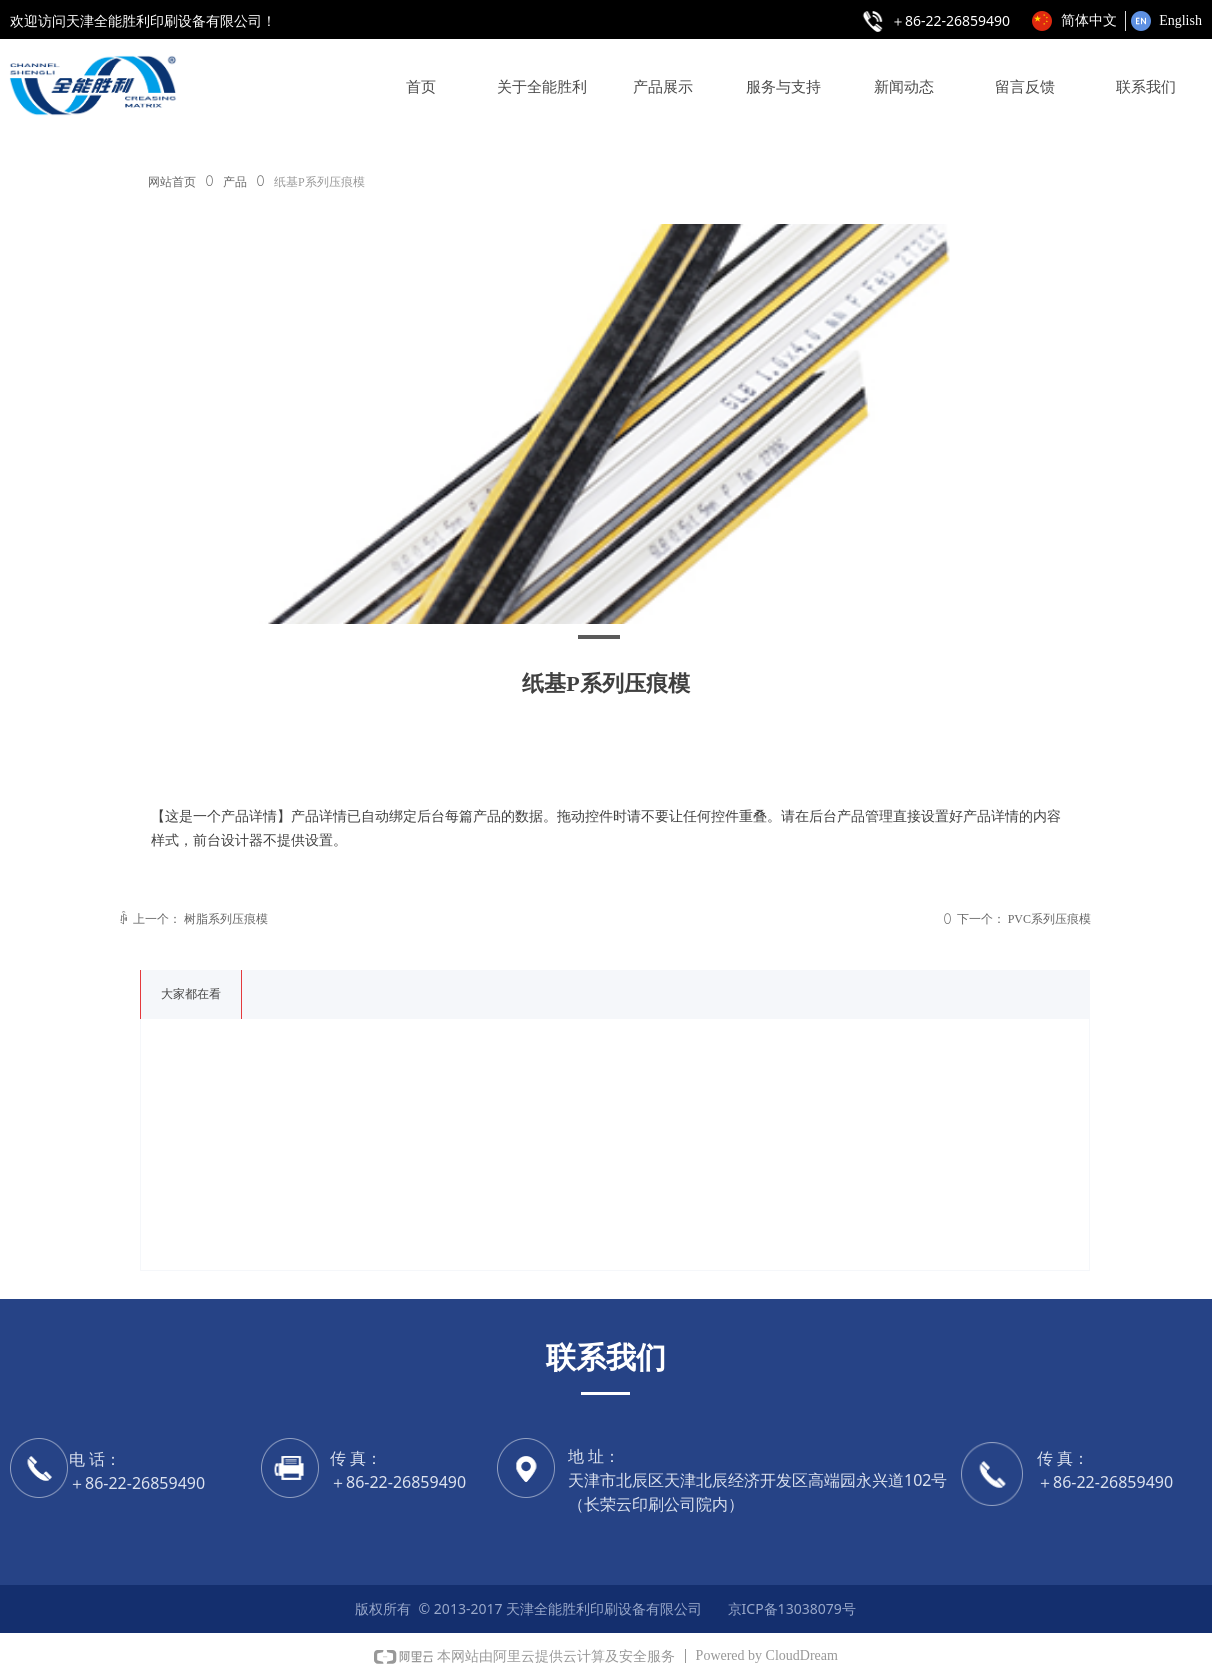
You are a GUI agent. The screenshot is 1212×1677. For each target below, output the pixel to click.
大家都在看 (191, 994)
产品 (235, 182)
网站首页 (172, 182)
